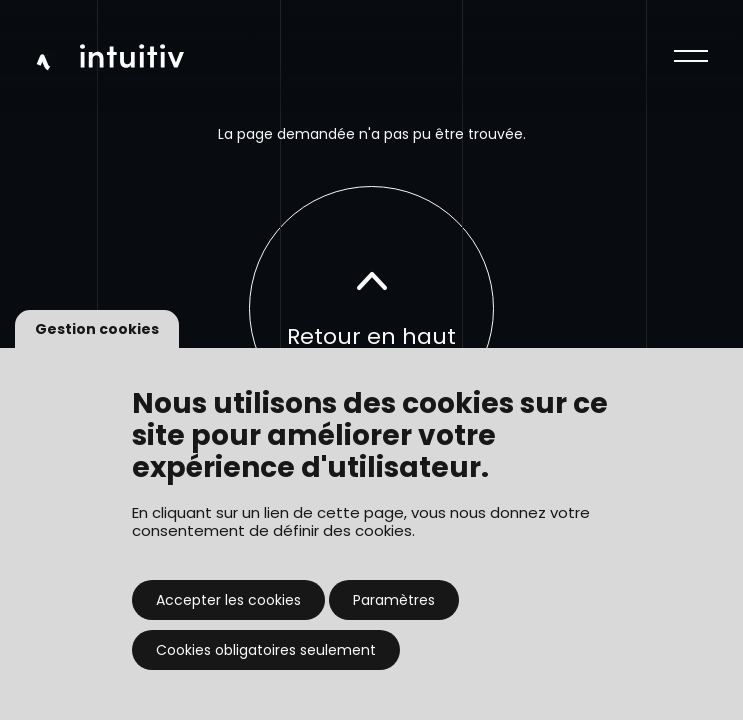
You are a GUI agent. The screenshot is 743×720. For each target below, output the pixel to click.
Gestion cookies (97, 329)
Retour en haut (371, 310)
